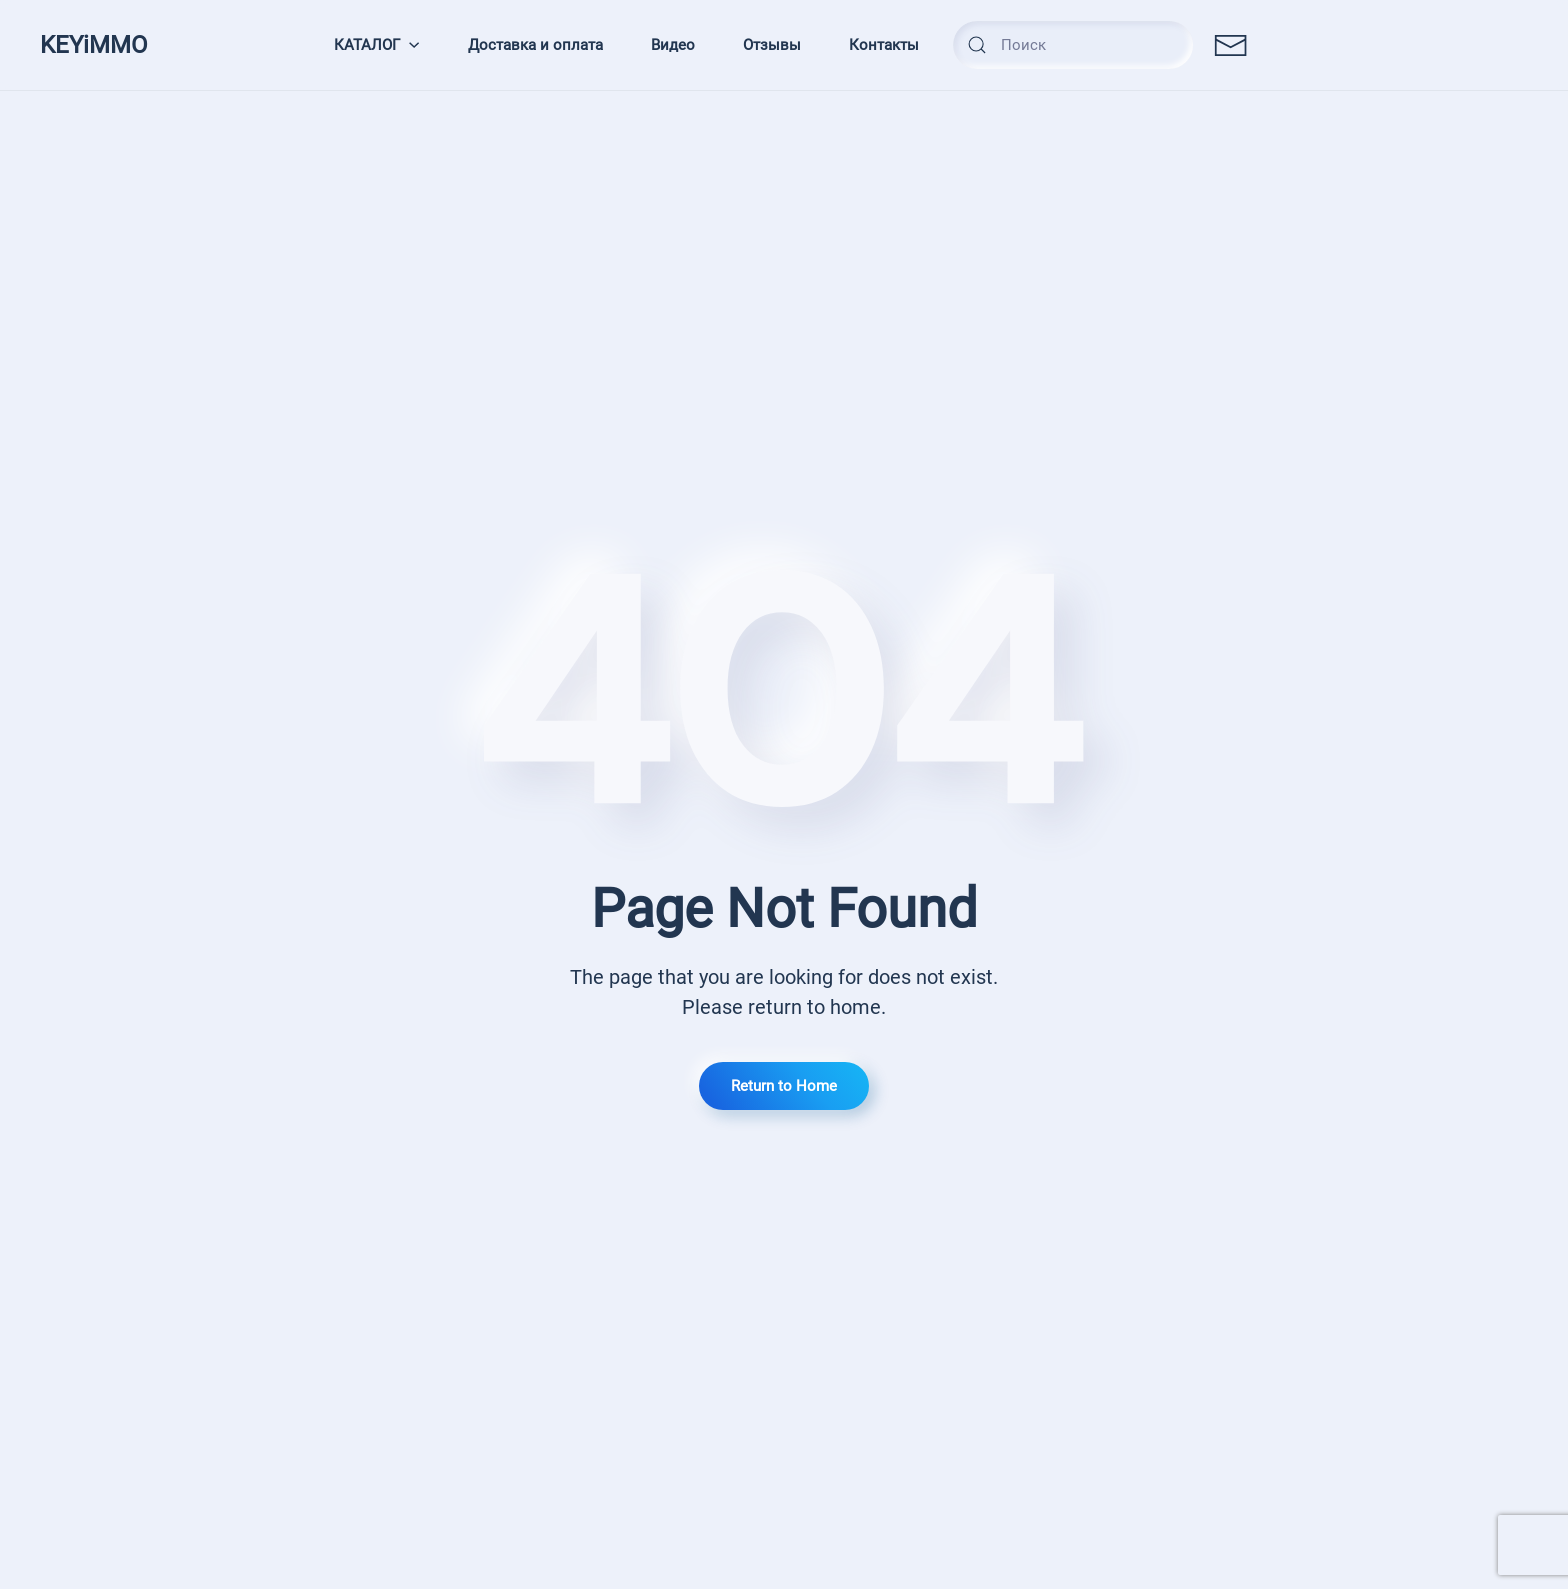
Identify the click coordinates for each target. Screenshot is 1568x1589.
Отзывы (772, 45)
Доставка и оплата (535, 45)
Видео (673, 45)
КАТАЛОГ (377, 45)
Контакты (884, 45)
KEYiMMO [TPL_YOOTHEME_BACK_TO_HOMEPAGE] (94, 45)
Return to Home (784, 1086)
